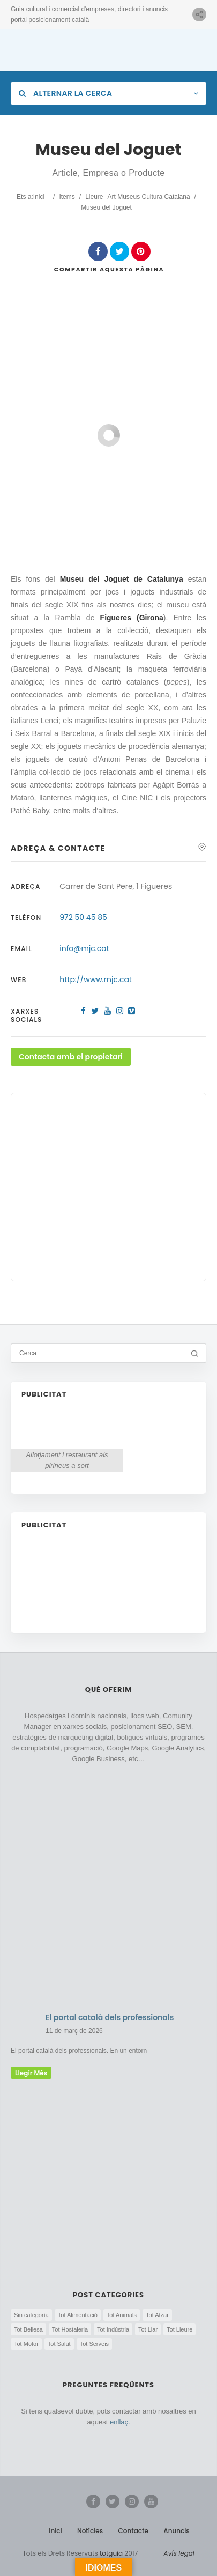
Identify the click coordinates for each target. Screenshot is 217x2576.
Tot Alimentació (78, 2315)
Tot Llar (148, 2329)
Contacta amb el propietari (71, 1056)
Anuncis (176, 2530)
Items (66, 197)
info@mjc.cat (84, 948)
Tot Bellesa (28, 2329)
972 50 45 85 (83, 917)
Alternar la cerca (65, 93)
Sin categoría (31, 2315)
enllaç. (120, 2422)
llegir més (31, 2072)
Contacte (133, 2530)
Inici (38, 197)
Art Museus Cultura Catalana (149, 197)
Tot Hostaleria (70, 2329)
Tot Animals (122, 2315)
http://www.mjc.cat (95, 979)
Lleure (94, 197)
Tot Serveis (94, 2344)
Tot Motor (26, 2344)
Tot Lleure (179, 2329)
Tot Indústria (113, 2329)
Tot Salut (59, 2344)
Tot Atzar (157, 2315)
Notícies (90, 2530)
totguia (111, 2553)
